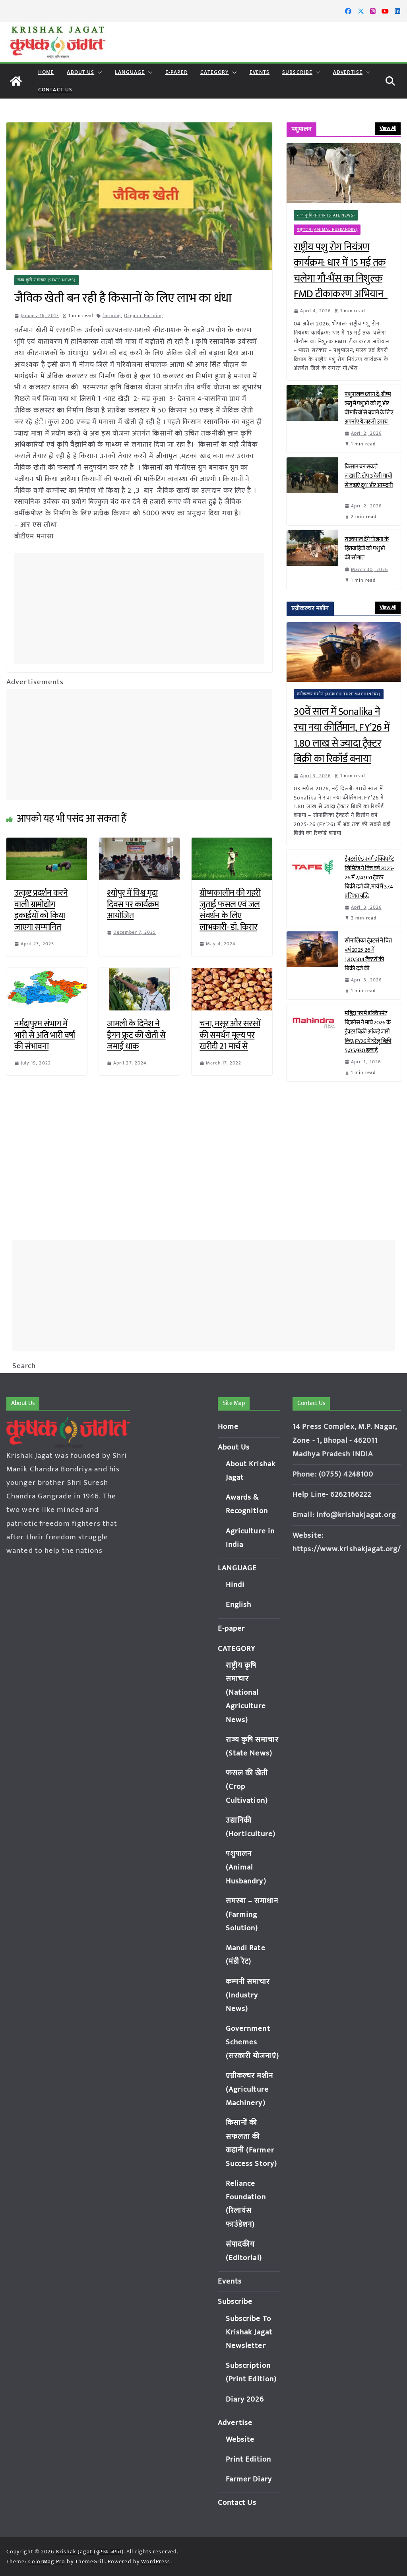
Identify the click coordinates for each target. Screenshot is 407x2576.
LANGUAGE (130, 72)
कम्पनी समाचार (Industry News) (248, 1995)
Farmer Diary (249, 2479)
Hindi (235, 1585)
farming (112, 315)
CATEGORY (214, 72)
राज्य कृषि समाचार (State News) (46, 280)
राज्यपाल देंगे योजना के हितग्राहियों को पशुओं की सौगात (367, 548)
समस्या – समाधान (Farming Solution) (252, 1914)
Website (240, 2439)
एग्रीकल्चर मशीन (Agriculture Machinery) (339, 694)
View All (388, 128)
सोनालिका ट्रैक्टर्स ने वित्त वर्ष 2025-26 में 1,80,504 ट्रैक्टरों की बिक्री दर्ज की (368, 954)
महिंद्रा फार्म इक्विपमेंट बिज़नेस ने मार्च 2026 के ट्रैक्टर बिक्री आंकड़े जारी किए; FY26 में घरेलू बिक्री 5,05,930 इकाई (368, 1032)
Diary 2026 (245, 2399)
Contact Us (55, 89)
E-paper (176, 72)
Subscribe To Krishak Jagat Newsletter (249, 2332)
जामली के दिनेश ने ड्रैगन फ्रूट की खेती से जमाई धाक (136, 1035)
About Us (80, 72)
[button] (98, 72)
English (239, 1605)
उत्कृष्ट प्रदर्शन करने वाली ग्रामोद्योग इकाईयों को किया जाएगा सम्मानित (41, 910)
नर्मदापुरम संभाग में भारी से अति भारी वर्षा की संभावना (44, 1035)
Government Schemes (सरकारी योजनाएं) (252, 2042)
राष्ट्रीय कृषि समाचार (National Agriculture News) (246, 1692)
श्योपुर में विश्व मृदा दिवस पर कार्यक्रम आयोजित (133, 904)
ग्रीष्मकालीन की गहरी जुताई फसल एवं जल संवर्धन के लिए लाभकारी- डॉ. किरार (230, 910)
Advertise (347, 72)
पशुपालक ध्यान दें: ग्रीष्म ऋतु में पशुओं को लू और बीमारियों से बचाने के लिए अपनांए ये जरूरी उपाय (369, 408)
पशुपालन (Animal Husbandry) (327, 229)
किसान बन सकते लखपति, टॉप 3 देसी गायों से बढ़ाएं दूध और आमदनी (369, 480)
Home (46, 72)
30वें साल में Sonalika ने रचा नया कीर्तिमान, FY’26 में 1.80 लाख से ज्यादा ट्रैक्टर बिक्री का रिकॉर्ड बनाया (342, 735)
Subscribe (297, 72)
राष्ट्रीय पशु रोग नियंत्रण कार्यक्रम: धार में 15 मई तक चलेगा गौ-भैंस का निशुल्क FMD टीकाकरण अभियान (341, 271)
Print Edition (248, 2459)
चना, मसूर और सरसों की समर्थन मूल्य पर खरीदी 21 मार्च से (230, 1035)
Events (260, 72)
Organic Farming (144, 315)
